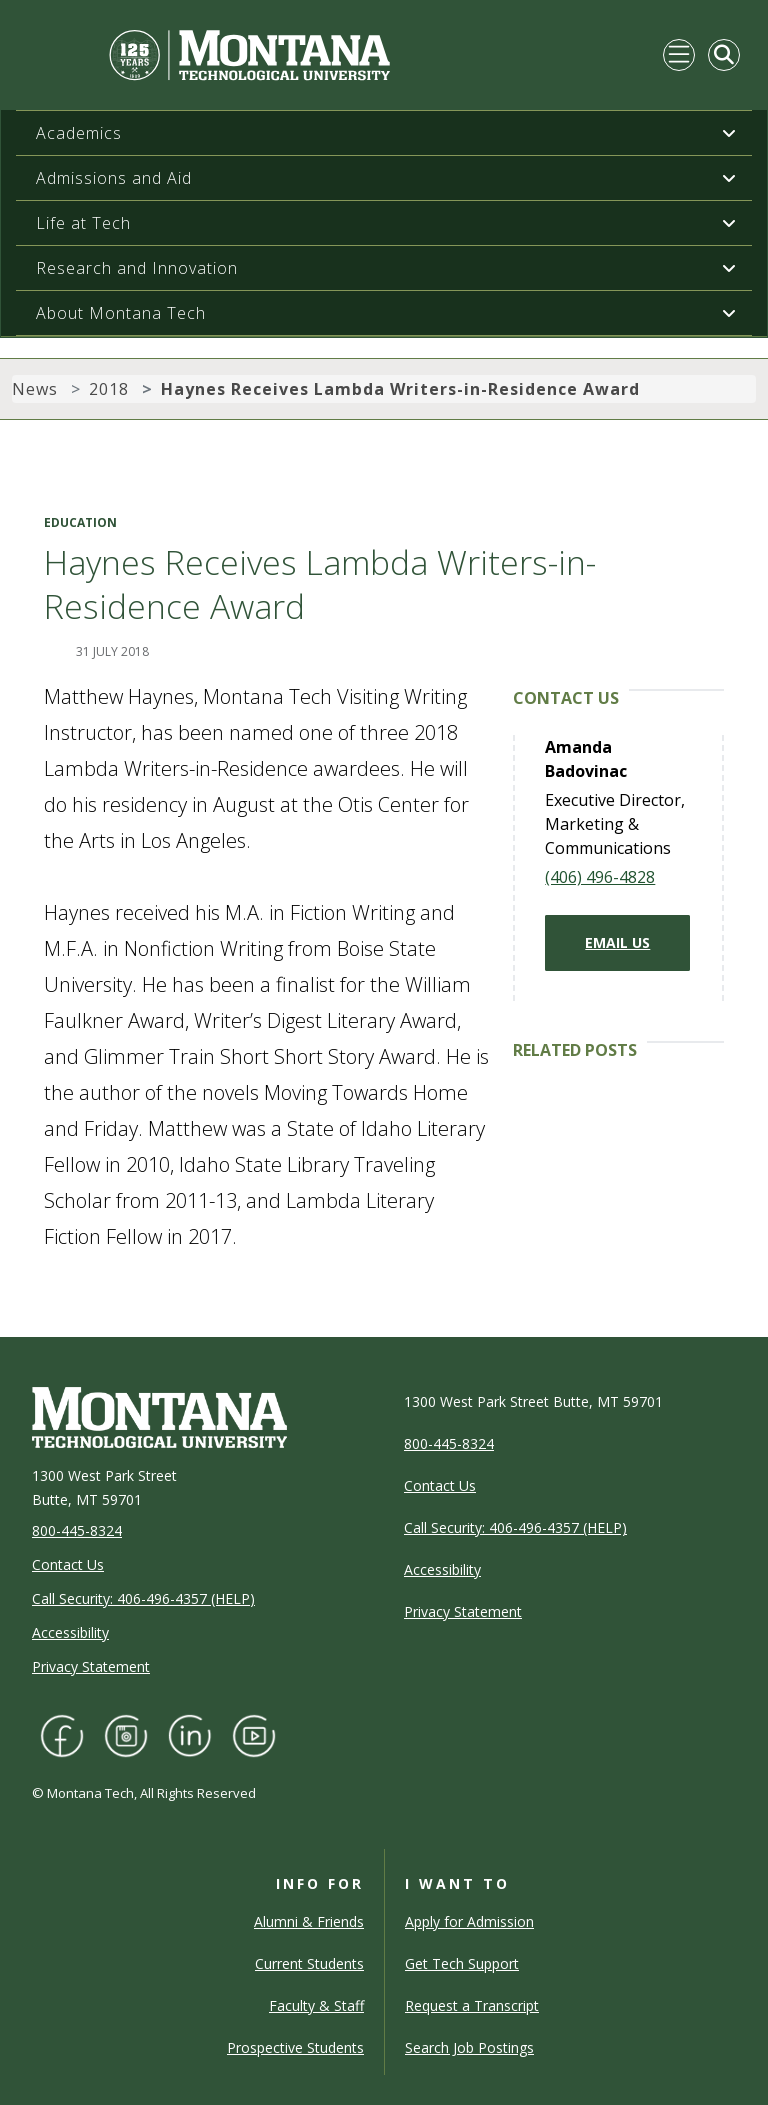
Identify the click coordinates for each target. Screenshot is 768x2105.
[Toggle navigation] (679, 55)
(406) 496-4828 (600, 877)
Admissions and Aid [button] (114, 178)
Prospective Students (295, 2047)
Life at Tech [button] (83, 223)
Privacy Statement (91, 1666)
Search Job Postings (469, 2047)
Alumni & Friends (309, 1921)
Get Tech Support (462, 1963)
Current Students (309, 1963)
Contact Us (68, 1564)
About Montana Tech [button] (121, 313)
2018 (109, 389)
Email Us (617, 942)
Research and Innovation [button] (137, 268)
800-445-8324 (77, 1530)
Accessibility (70, 1632)
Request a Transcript (472, 2005)
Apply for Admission (469, 1921)
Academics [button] (79, 133)
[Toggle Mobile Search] (724, 55)
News (35, 389)
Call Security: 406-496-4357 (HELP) (143, 1598)
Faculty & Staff (316, 2005)
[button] (729, 133)
